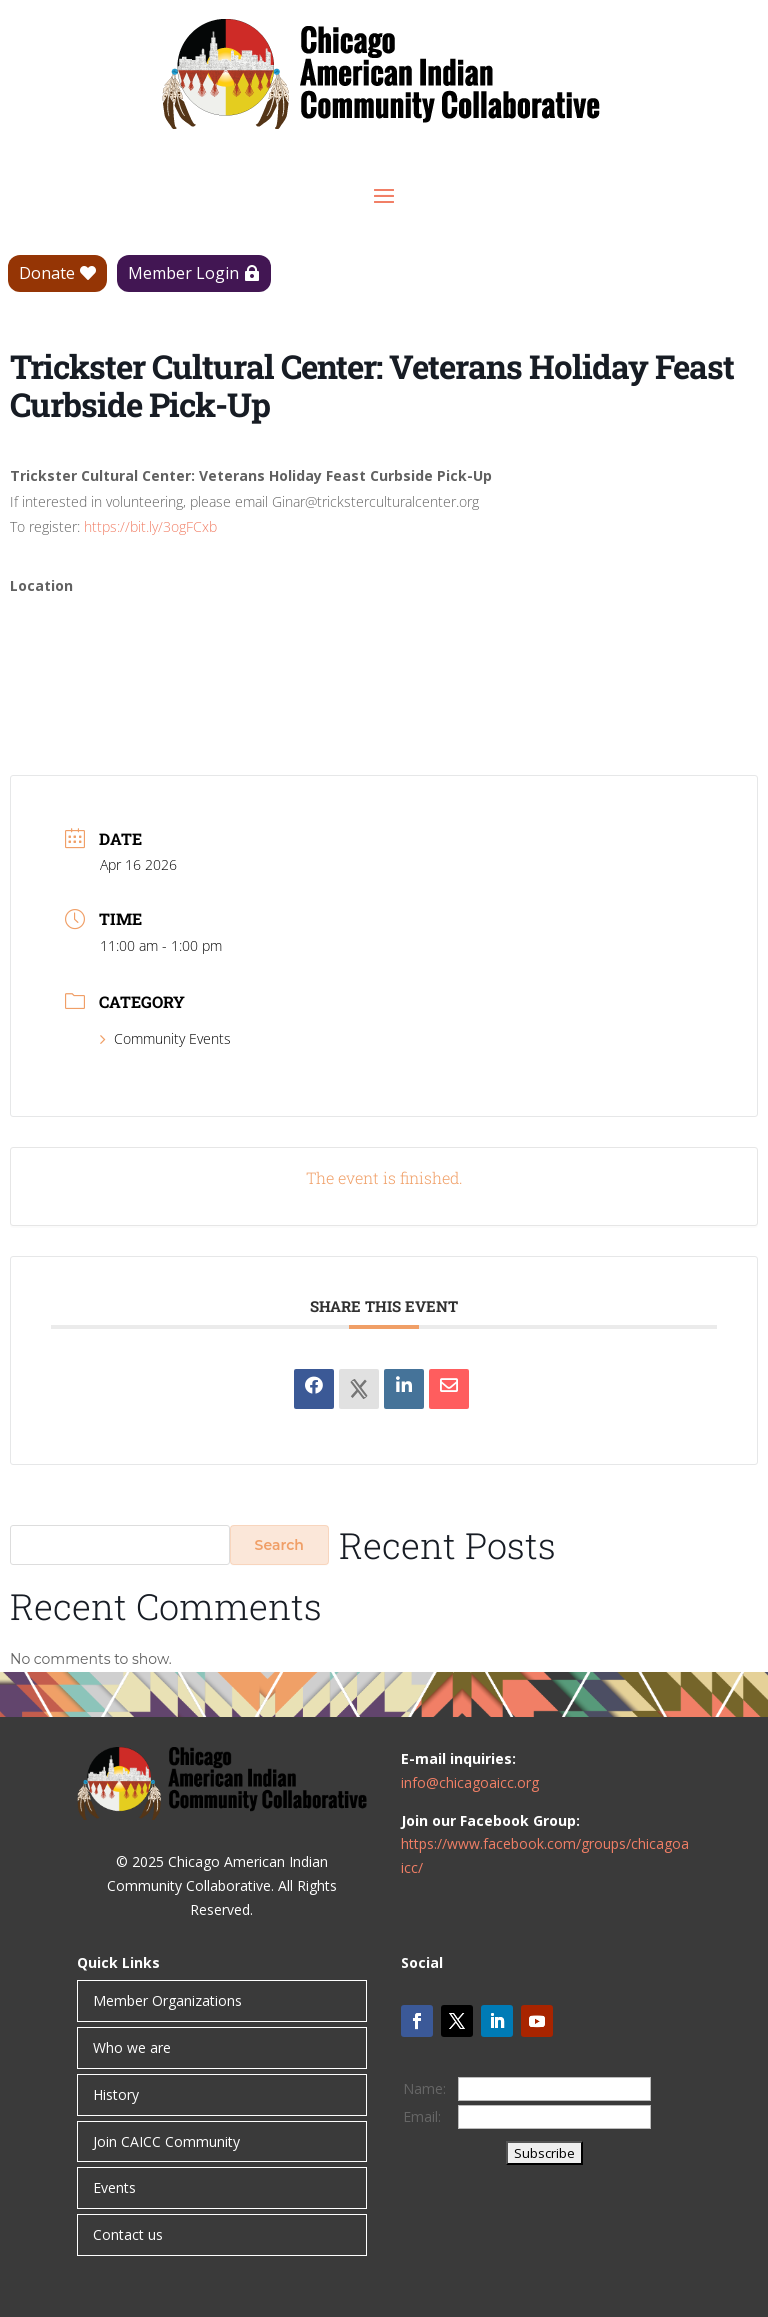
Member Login (183, 273)
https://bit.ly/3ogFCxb (150, 526)
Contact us (128, 2234)
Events (114, 2187)
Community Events (165, 1038)
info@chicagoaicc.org (470, 1782)
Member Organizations (167, 2000)
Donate (47, 273)
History (116, 2094)
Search (279, 1545)
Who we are (132, 2047)
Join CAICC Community (166, 2141)
